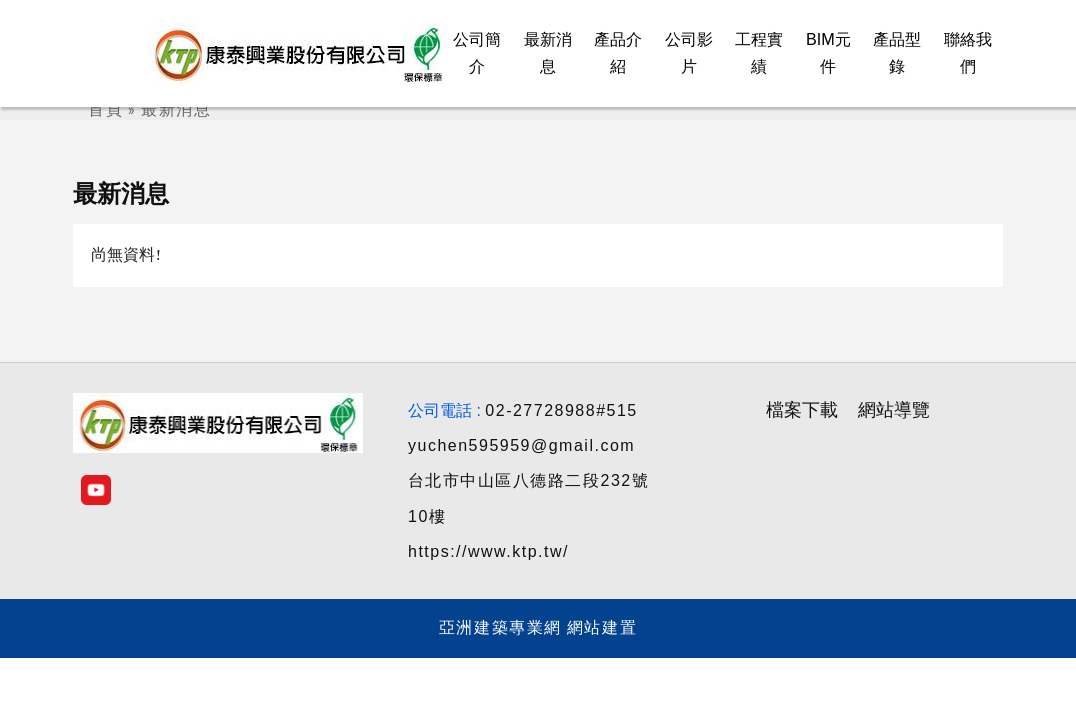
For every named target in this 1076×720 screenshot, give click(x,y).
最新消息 (548, 53)
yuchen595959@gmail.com (521, 445)
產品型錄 (897, 53)
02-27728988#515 (561, 410)
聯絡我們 (968, 53)
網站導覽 (894, 410)
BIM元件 (828, 53)
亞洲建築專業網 (500, 627)
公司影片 (689, 53)
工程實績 (759, 53)
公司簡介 (477, 53)
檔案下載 (802, 410)
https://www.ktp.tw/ (488, 551)
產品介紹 (618, 53)
